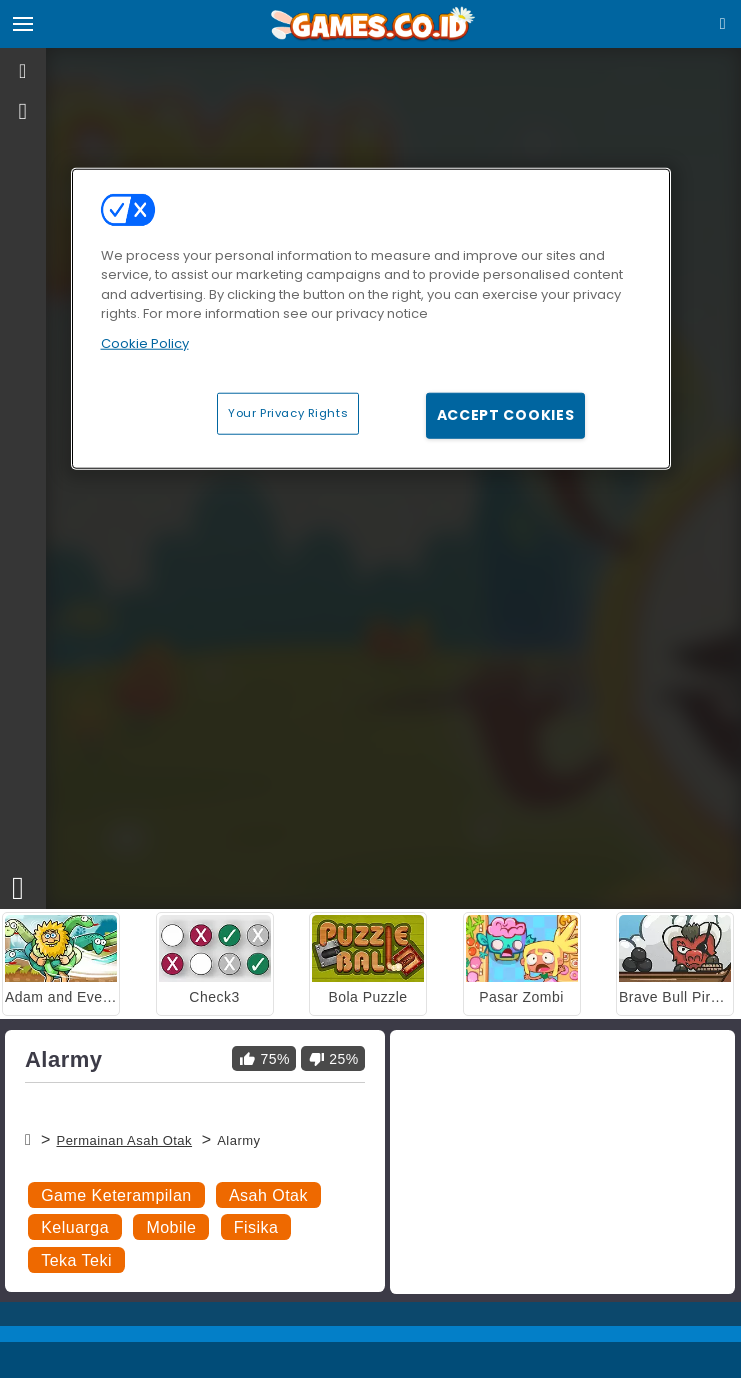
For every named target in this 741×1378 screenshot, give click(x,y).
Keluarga (75, 1227)
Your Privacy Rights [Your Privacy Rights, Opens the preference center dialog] (288, 413)
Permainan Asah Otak (124, 1140)
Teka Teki (76, 1260)
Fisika (256, 1227)
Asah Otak (268, 1195)
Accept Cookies (506, 415)
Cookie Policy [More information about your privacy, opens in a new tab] (145, 342)
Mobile (171, 1227)
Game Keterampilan (116, 1195)
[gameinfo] (23, 112)
